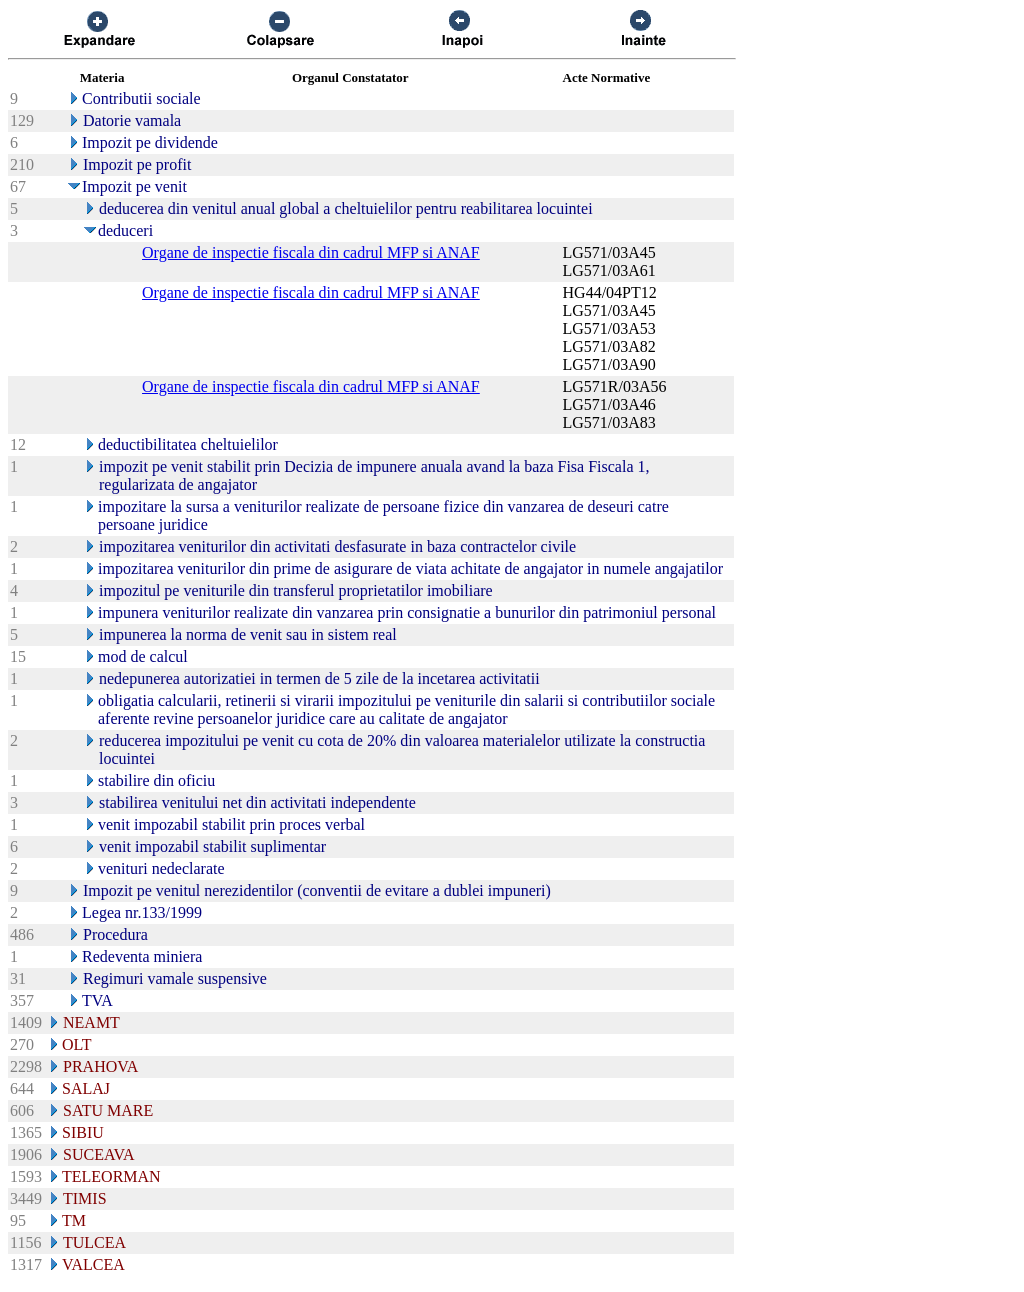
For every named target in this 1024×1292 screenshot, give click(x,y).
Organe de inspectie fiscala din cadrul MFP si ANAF (311, 252)
